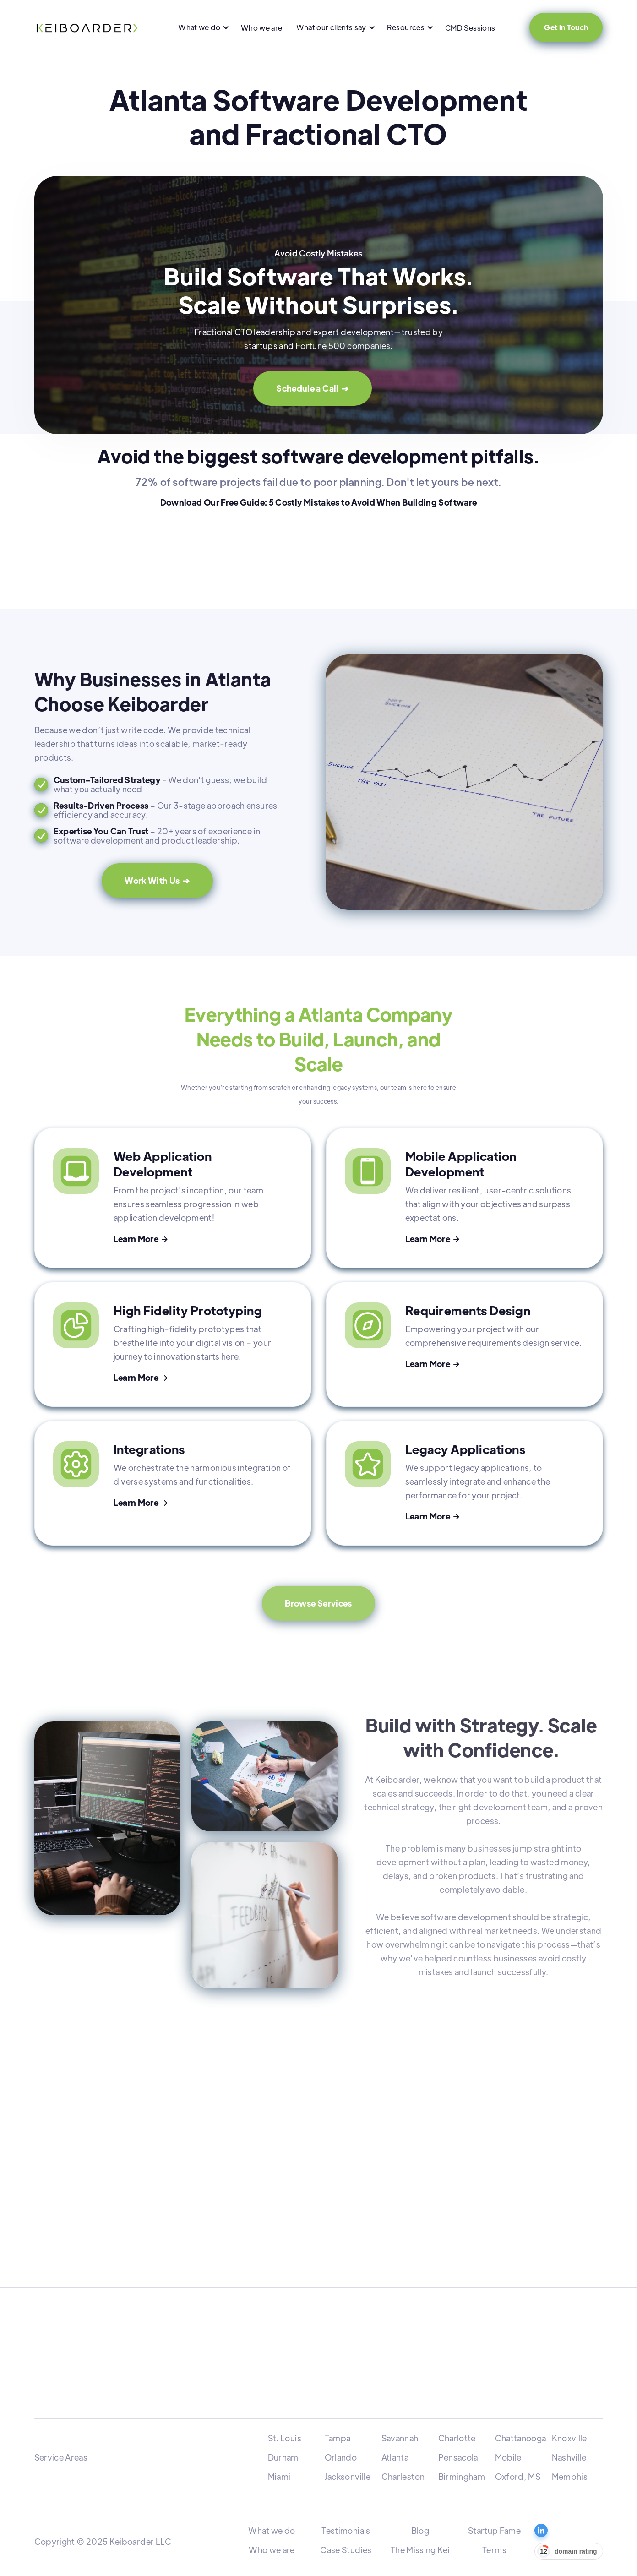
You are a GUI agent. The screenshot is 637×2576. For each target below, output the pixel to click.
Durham (283, 2457)
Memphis (570, 2476)
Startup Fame (494, 2530)
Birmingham (461, 2476)
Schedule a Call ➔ (312, 388)
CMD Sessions (470, 28)
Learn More (141, 1239)
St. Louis (284, 2438)
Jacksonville (347, 2476)
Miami (279, 2476)
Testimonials (345, 2530)
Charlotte (457, 2438)
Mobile (508, 2457)
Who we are (262, 28)
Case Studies (345, 2549)
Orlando (341, 2457)
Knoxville (569, 2438)
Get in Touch (566, 27)
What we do (271, 2530)
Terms (494, 2549)
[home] (87, 27)
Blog (420, 2530)
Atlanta (395, 2457)
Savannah (400, 2438)
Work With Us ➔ (157, 880)
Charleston (403, 2476)
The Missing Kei (420, 2549)
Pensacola (458, 2457)
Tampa (338, 2438)
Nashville (569, 2457)
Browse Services (318, 1603)
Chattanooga (520, 2438)
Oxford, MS (518, 2476)
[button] (202, 27)
